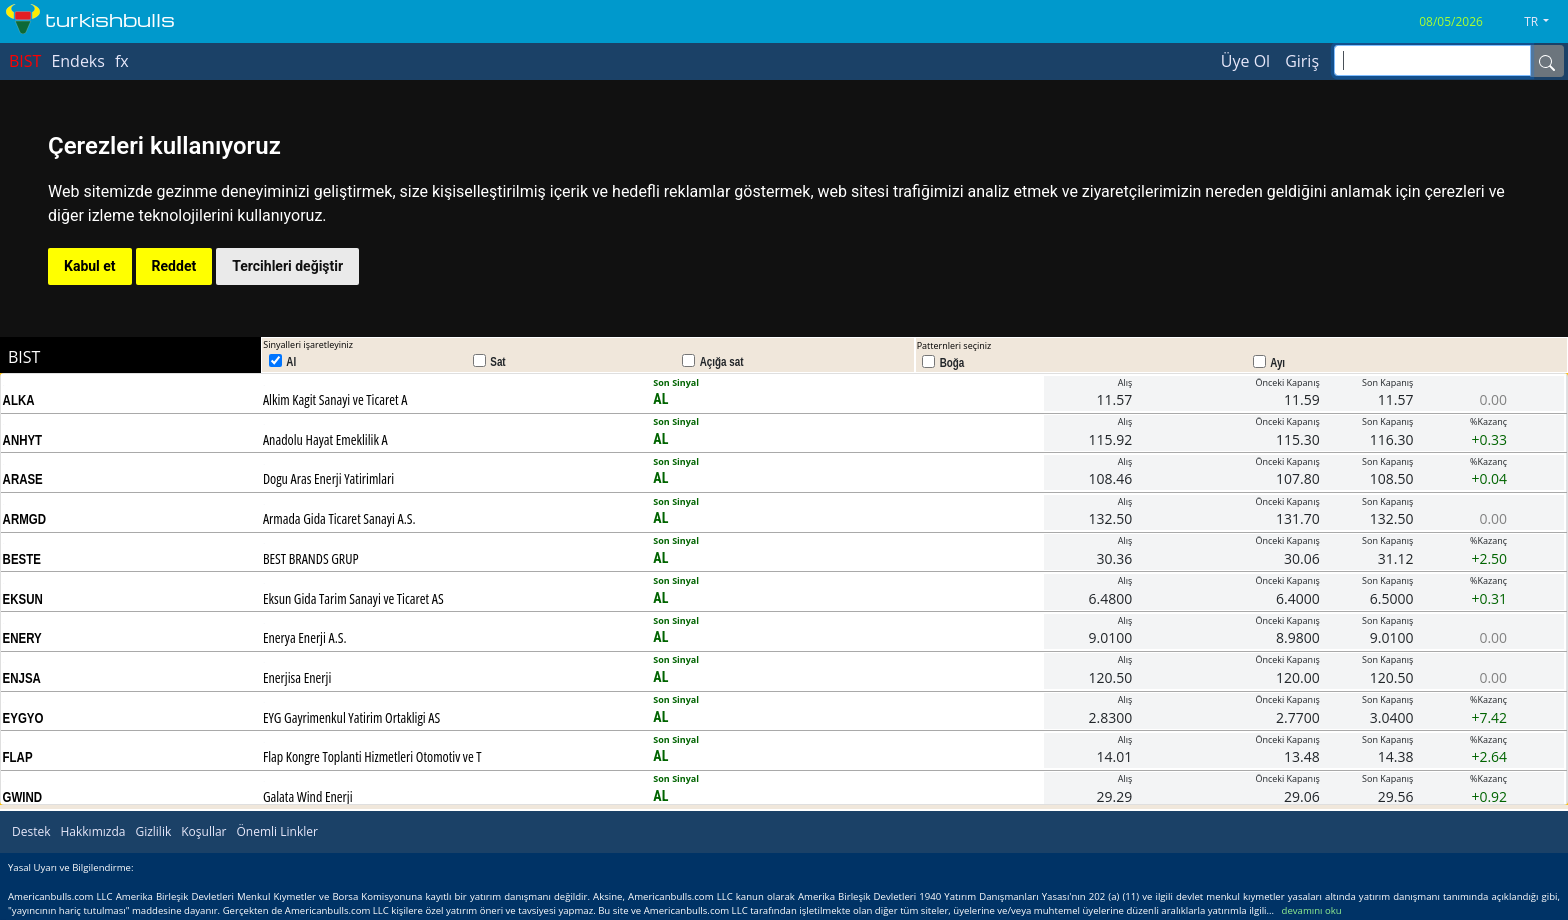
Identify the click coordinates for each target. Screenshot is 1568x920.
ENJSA (22, 678)
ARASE (23, 479)
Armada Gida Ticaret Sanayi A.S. (339, 518)
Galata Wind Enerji (308, 796)
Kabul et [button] (90, 266)
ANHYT (23, 440)
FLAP (18, 757)
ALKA (19, 400)
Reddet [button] (174, 266)
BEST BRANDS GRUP (311, 558)
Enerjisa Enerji (297, 677)
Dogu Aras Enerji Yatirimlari (328, 478)
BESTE (22, 559)
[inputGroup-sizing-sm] (1432, 60)
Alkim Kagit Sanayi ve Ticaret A (335, 399)
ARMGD (24, 519)
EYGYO (23, 718)
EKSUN (23, 599)
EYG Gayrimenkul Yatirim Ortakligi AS (351, 717)
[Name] (1547, 61)
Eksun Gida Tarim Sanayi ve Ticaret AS (353, 598)
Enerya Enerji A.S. (305, 637)
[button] (1544, 22)
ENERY (22, 638)
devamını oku (1312, 910)
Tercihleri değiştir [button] (287, 266)
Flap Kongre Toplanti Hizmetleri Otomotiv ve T (372, 756)
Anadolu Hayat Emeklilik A (325, 439)
